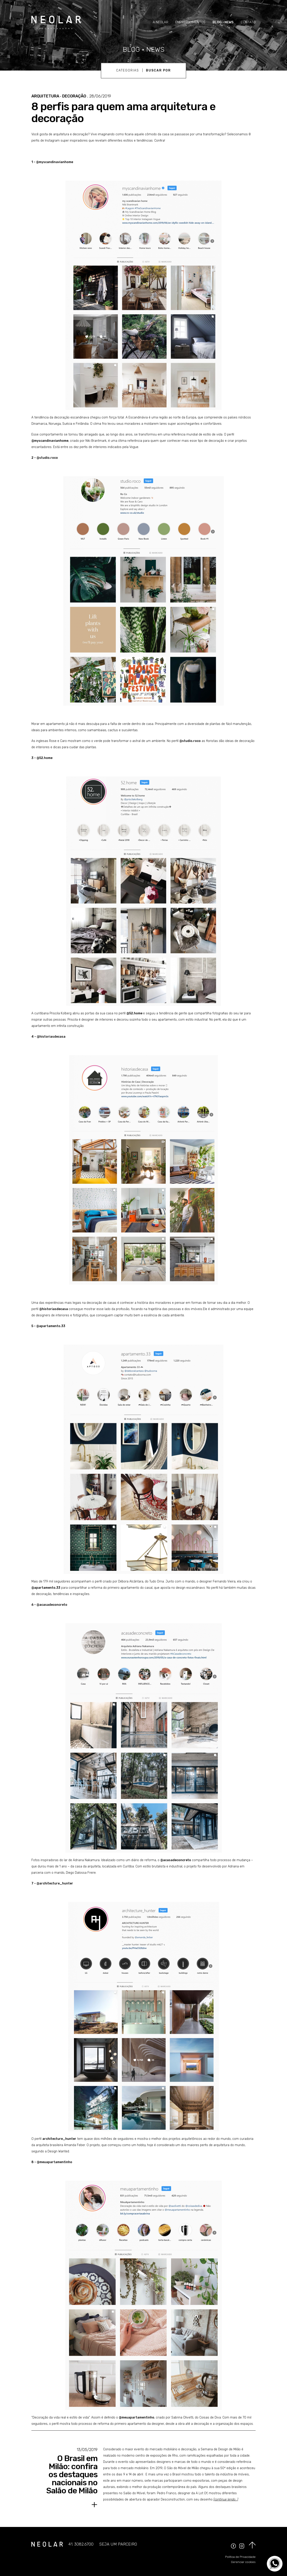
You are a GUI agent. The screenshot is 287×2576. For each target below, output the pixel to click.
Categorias (127, 70)
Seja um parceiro (118, 2544)
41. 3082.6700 (80, 2544)
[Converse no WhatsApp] (275, 2564)
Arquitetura (45, 96)
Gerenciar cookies (243, 2560)
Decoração (74, 96)
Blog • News (223, 22)
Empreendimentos (190, 22)
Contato (248, 22)
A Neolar (160, 22)
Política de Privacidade (240, 2555)
